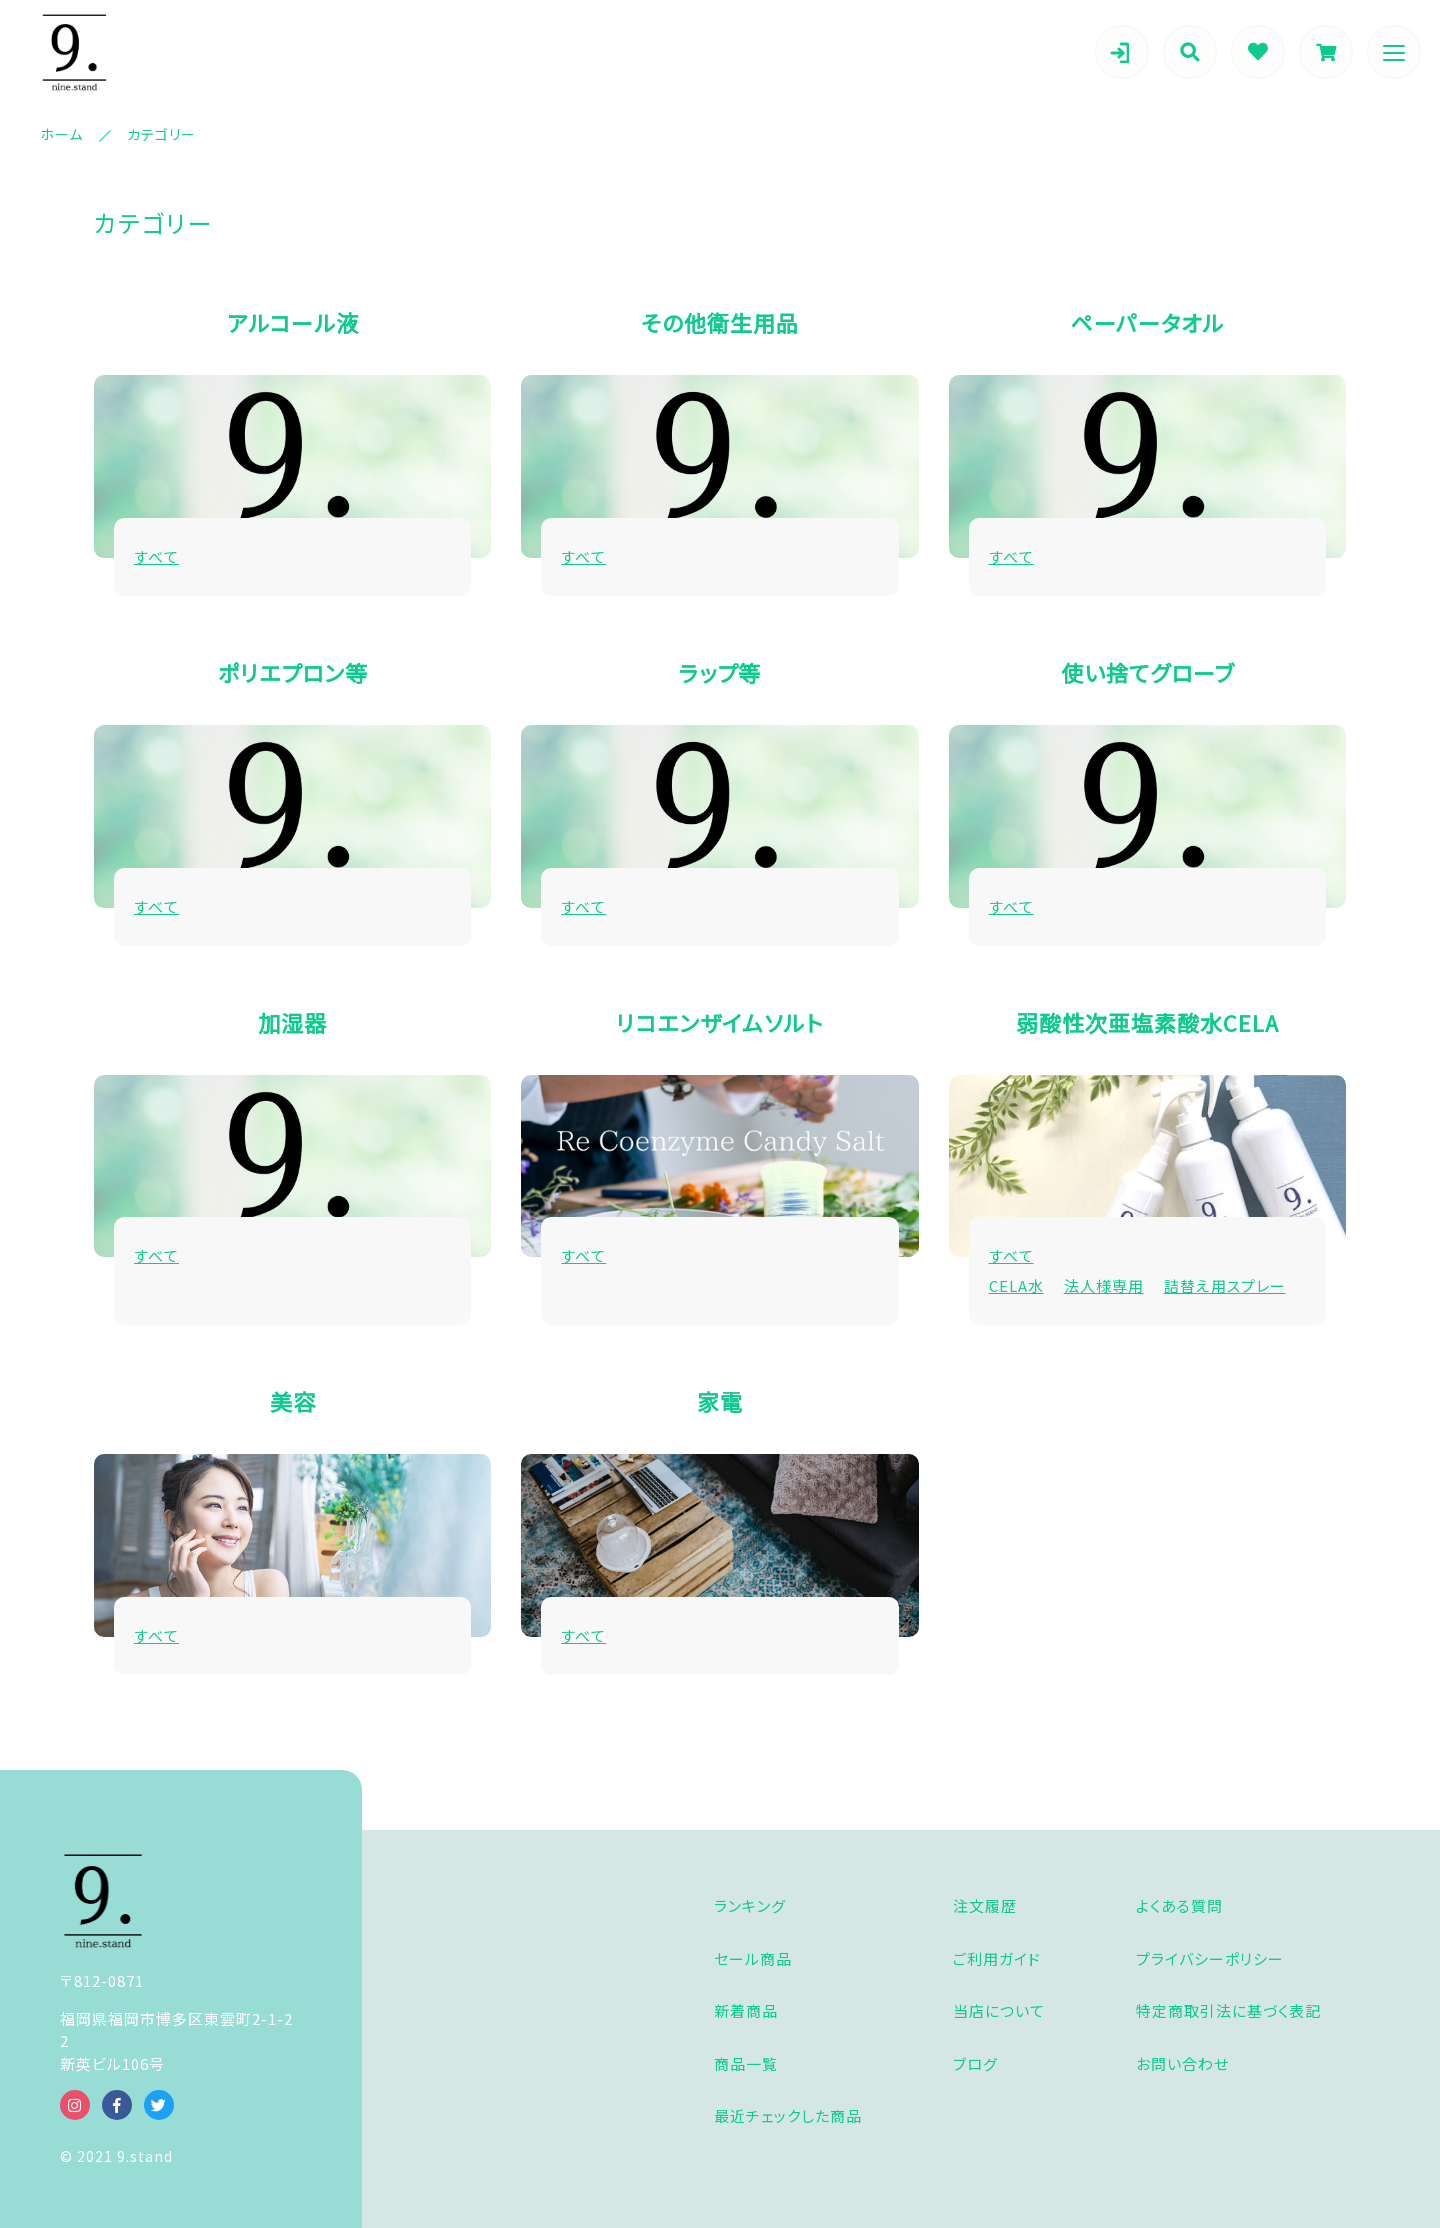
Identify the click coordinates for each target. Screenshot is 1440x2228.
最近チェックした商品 (788, 2115)
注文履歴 (985, 1905)
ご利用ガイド (997, 1958)
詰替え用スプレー (1225, 1285)
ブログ (975, 2063)
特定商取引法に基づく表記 (1228, 2010)
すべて (156, 556)
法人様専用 (1104, 1285)
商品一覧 (746, 2063)
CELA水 (1016, 1285)
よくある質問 (1179, 1905)
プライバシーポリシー (1210, 1958)
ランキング (750, 1905)
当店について (999, 2010)
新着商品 (746, 2010)
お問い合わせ (1182, 2063)
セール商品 (753, 1958)
